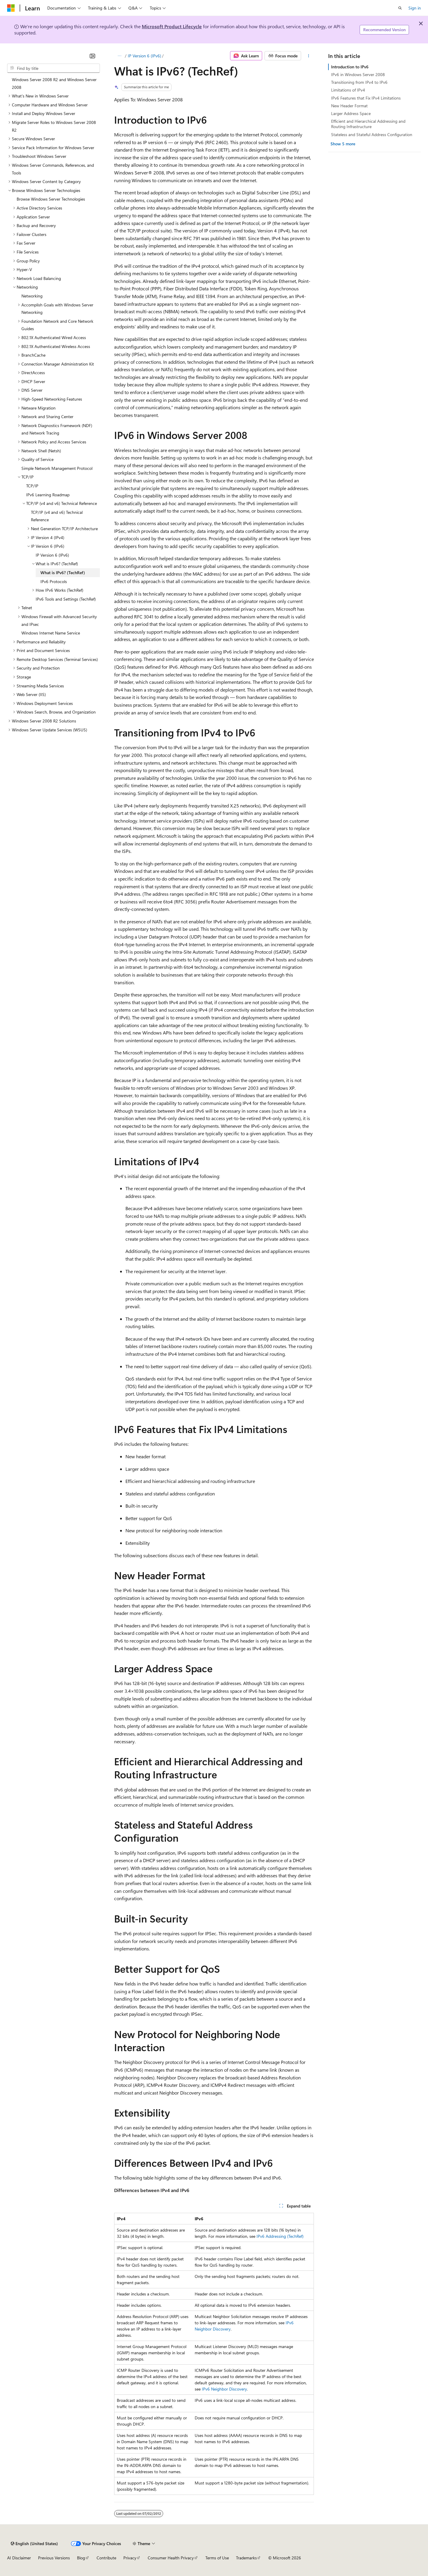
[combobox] (53, 68)
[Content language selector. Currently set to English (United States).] (34, 2543)
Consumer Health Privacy (171, 2558)
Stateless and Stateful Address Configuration (371, 134)
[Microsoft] (11, 8)
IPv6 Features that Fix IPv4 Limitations (366, 98)
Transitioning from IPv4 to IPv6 (359, 82)
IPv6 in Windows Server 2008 (358, 74)
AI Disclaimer (19, 2558)
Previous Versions (54, 2558)
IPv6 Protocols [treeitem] (53, 581)
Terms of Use (217, 2558)
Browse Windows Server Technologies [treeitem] (51, 199)
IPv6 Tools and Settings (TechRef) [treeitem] (66, 599)
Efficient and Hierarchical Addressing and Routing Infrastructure (368, 123)
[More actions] (308, 56)
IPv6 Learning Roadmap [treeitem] (48, 494)
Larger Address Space (351, 113)
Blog (81, 2558)
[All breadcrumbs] (119, 56)
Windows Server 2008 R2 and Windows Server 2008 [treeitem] (54, 83)
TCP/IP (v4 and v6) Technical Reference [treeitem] (57, 516)
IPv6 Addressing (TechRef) (280, 2236)
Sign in (414, 8)
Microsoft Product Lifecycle (172, 26)
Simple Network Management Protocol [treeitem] (56, 468)
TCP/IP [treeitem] (32, 486)
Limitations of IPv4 (348, 90)
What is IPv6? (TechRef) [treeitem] (62, 572)
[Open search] (400, 8)
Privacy (129, 2558)
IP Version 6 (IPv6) (144, 56)
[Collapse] (92, 56)
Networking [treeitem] (32, 296)
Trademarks (246, 2558)
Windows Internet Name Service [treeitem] (50, 633)
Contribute (106, 2558)
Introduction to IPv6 (350, 67)
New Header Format (349, 105)
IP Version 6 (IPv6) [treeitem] (52, 555)
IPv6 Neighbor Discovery (224, 2389)
